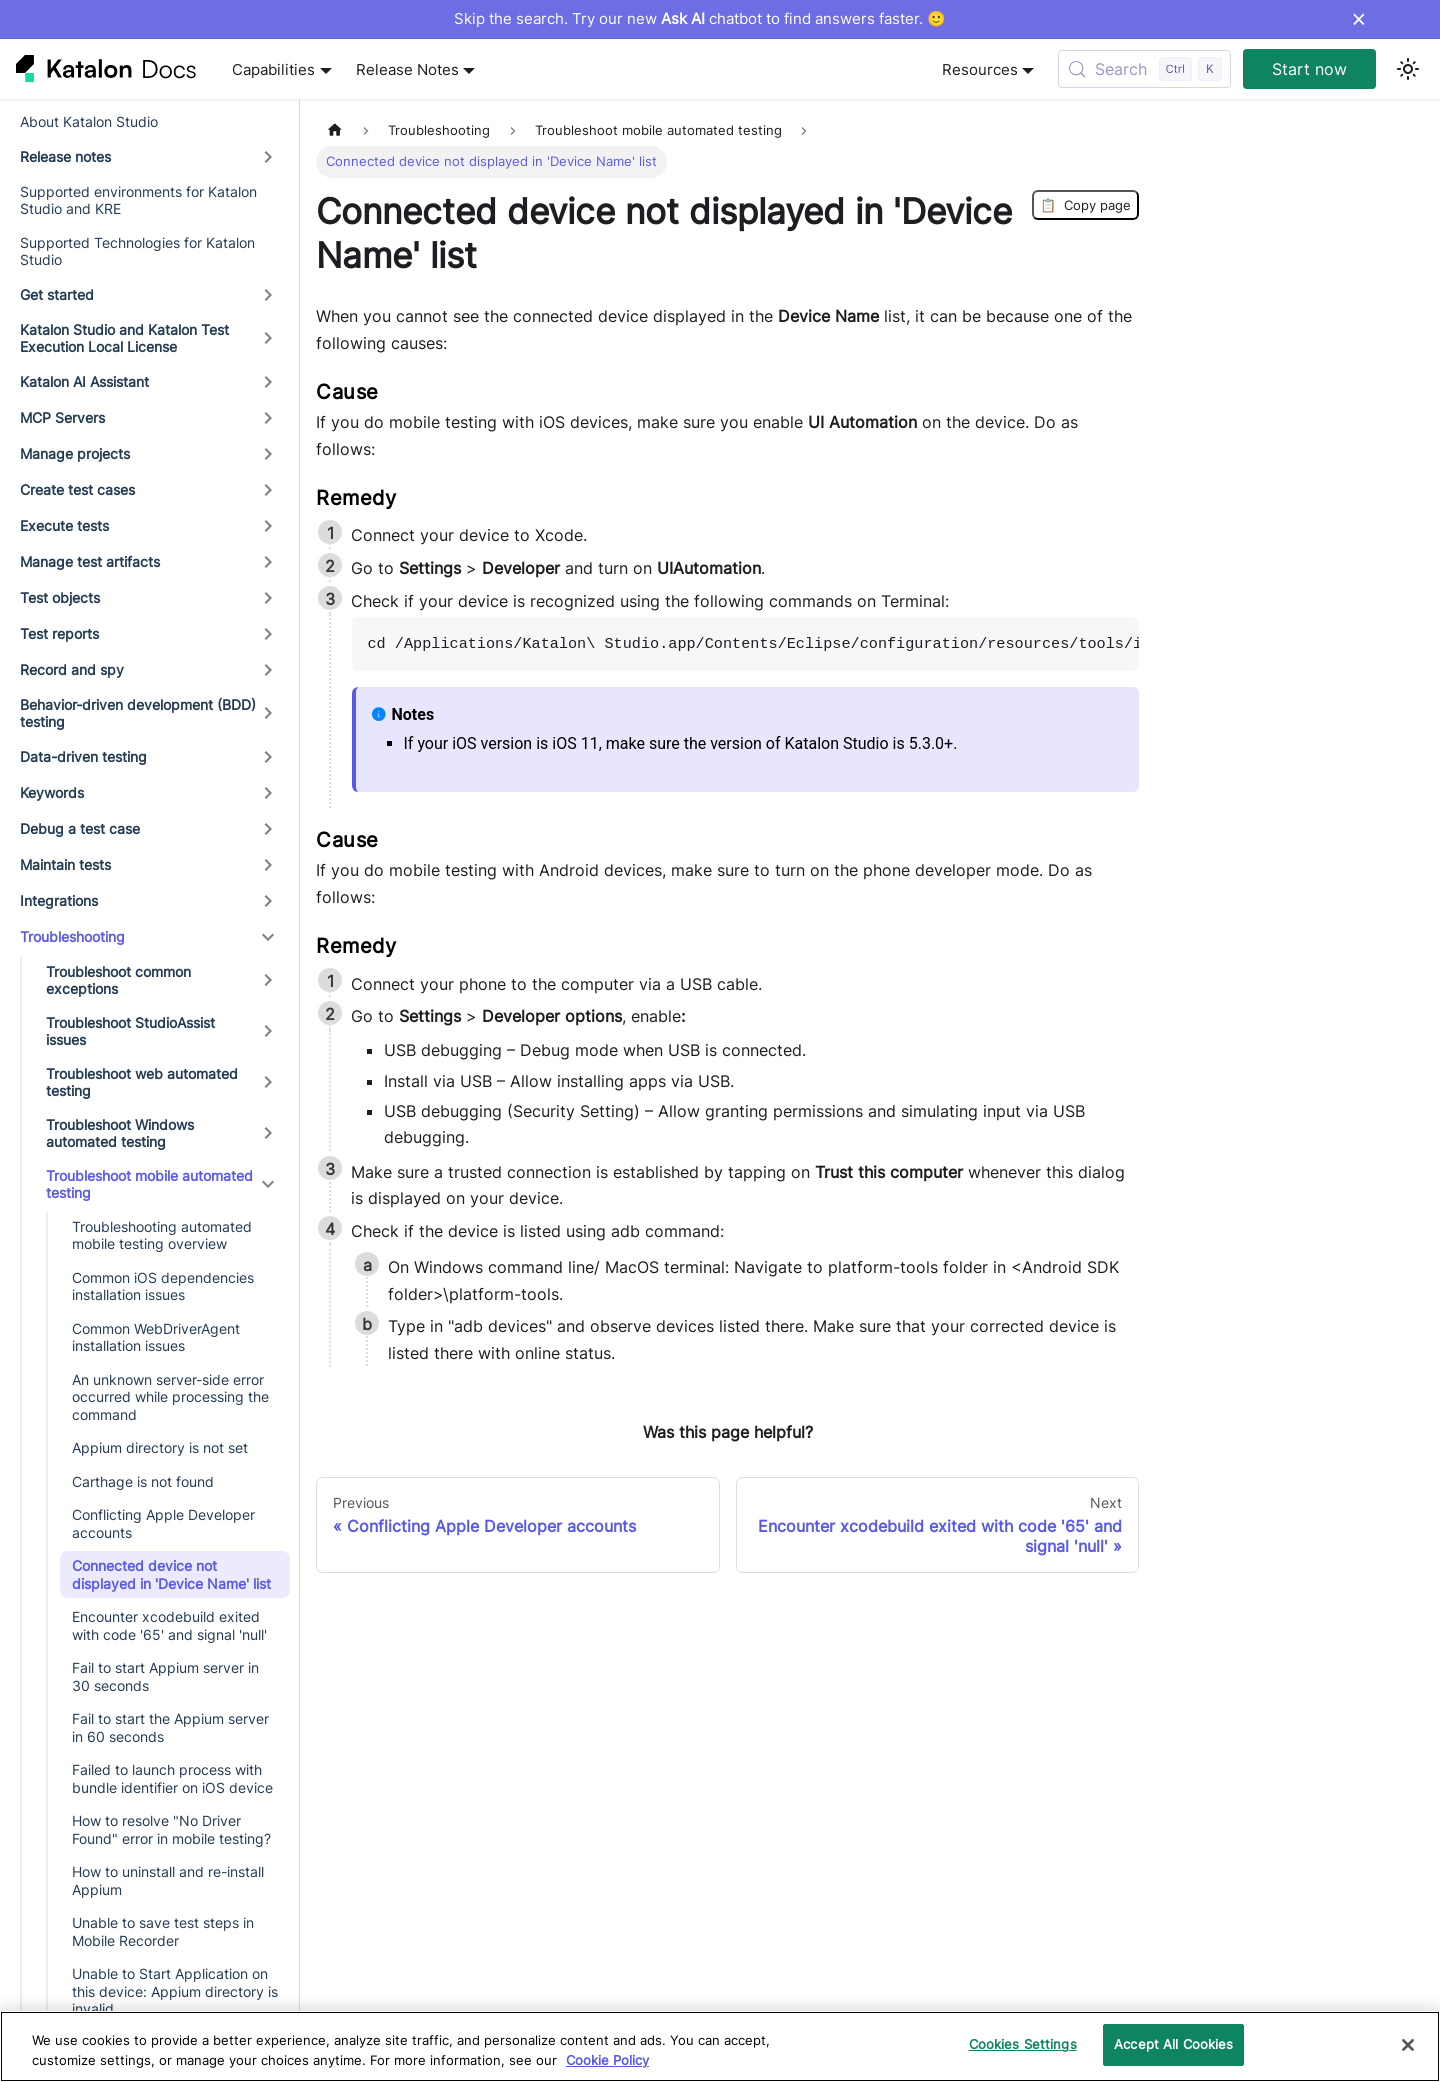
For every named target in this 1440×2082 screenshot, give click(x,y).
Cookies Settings (1023, 2044)
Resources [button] (980, 69)
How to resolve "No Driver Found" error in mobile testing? (171, 1829)
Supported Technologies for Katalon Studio (137, 251)
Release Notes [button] (407, 69)
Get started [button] (57, 294)
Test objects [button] (60, 597)
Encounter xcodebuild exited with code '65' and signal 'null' (169, 1625)
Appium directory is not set (160, 1447)
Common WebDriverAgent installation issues (156, 1337)
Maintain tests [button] (65, 864)
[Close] (1408, 2045)
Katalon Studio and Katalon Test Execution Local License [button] (124, 338)
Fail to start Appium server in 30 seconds (165, 1676)
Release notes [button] (65, 156)
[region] (720, 2046)
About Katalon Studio (89, 121)
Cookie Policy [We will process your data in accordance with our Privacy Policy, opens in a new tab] (607, 2060)
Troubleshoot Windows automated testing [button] (120, 1133)
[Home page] (335, 130)
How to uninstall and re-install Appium (168, 1880)
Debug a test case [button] (80, 828)
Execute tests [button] (64, 525)
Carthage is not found (143, 1481)
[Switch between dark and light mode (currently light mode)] (1408, 69)
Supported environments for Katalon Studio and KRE (138, 200)
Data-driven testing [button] (83, 756)
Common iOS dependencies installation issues (163, 1286)
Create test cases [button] (77, 489)
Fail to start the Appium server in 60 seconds (170, 1727)
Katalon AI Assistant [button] (84, 381)
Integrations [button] (59, 900)
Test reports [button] (59, 633)
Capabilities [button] (273, 69)
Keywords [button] (52, 792)
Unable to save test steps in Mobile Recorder (163, 1931)
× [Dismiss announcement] (1358, 19)
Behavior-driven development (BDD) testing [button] (138, 713)
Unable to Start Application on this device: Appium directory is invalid (175, 1991)
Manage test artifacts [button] (90, 561)
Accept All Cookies (1173, 2044)
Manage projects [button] (75, 453)
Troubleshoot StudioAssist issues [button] (130, 1031)
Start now (1309, 69)
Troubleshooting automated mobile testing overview (162, 1235)
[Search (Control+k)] (1144, 69)
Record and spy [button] (72, 669)
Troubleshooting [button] (72, 936)
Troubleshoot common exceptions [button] (118, 980)
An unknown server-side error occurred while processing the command (170, 1397)
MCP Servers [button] (62, 417)
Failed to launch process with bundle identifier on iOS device (172, 1778)
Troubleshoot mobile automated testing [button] (149, 1184)
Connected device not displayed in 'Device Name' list (171, 1574)
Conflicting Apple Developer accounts (163, 1523)
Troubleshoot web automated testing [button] (142, 1082)
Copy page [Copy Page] (1085, 205)
